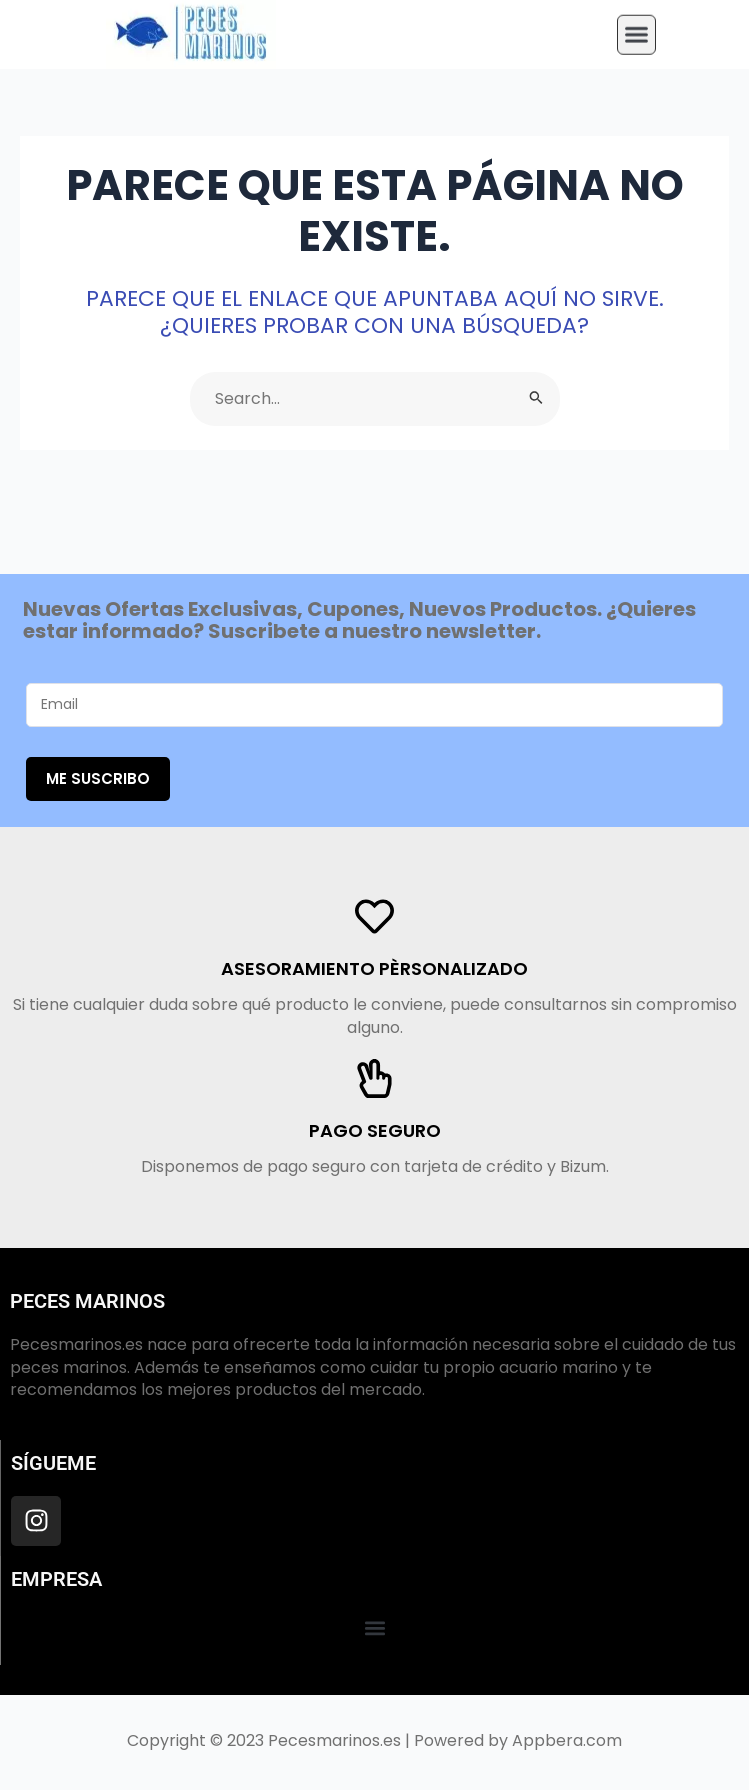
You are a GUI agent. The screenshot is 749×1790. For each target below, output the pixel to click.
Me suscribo (98, 778)
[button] (637, 28)
